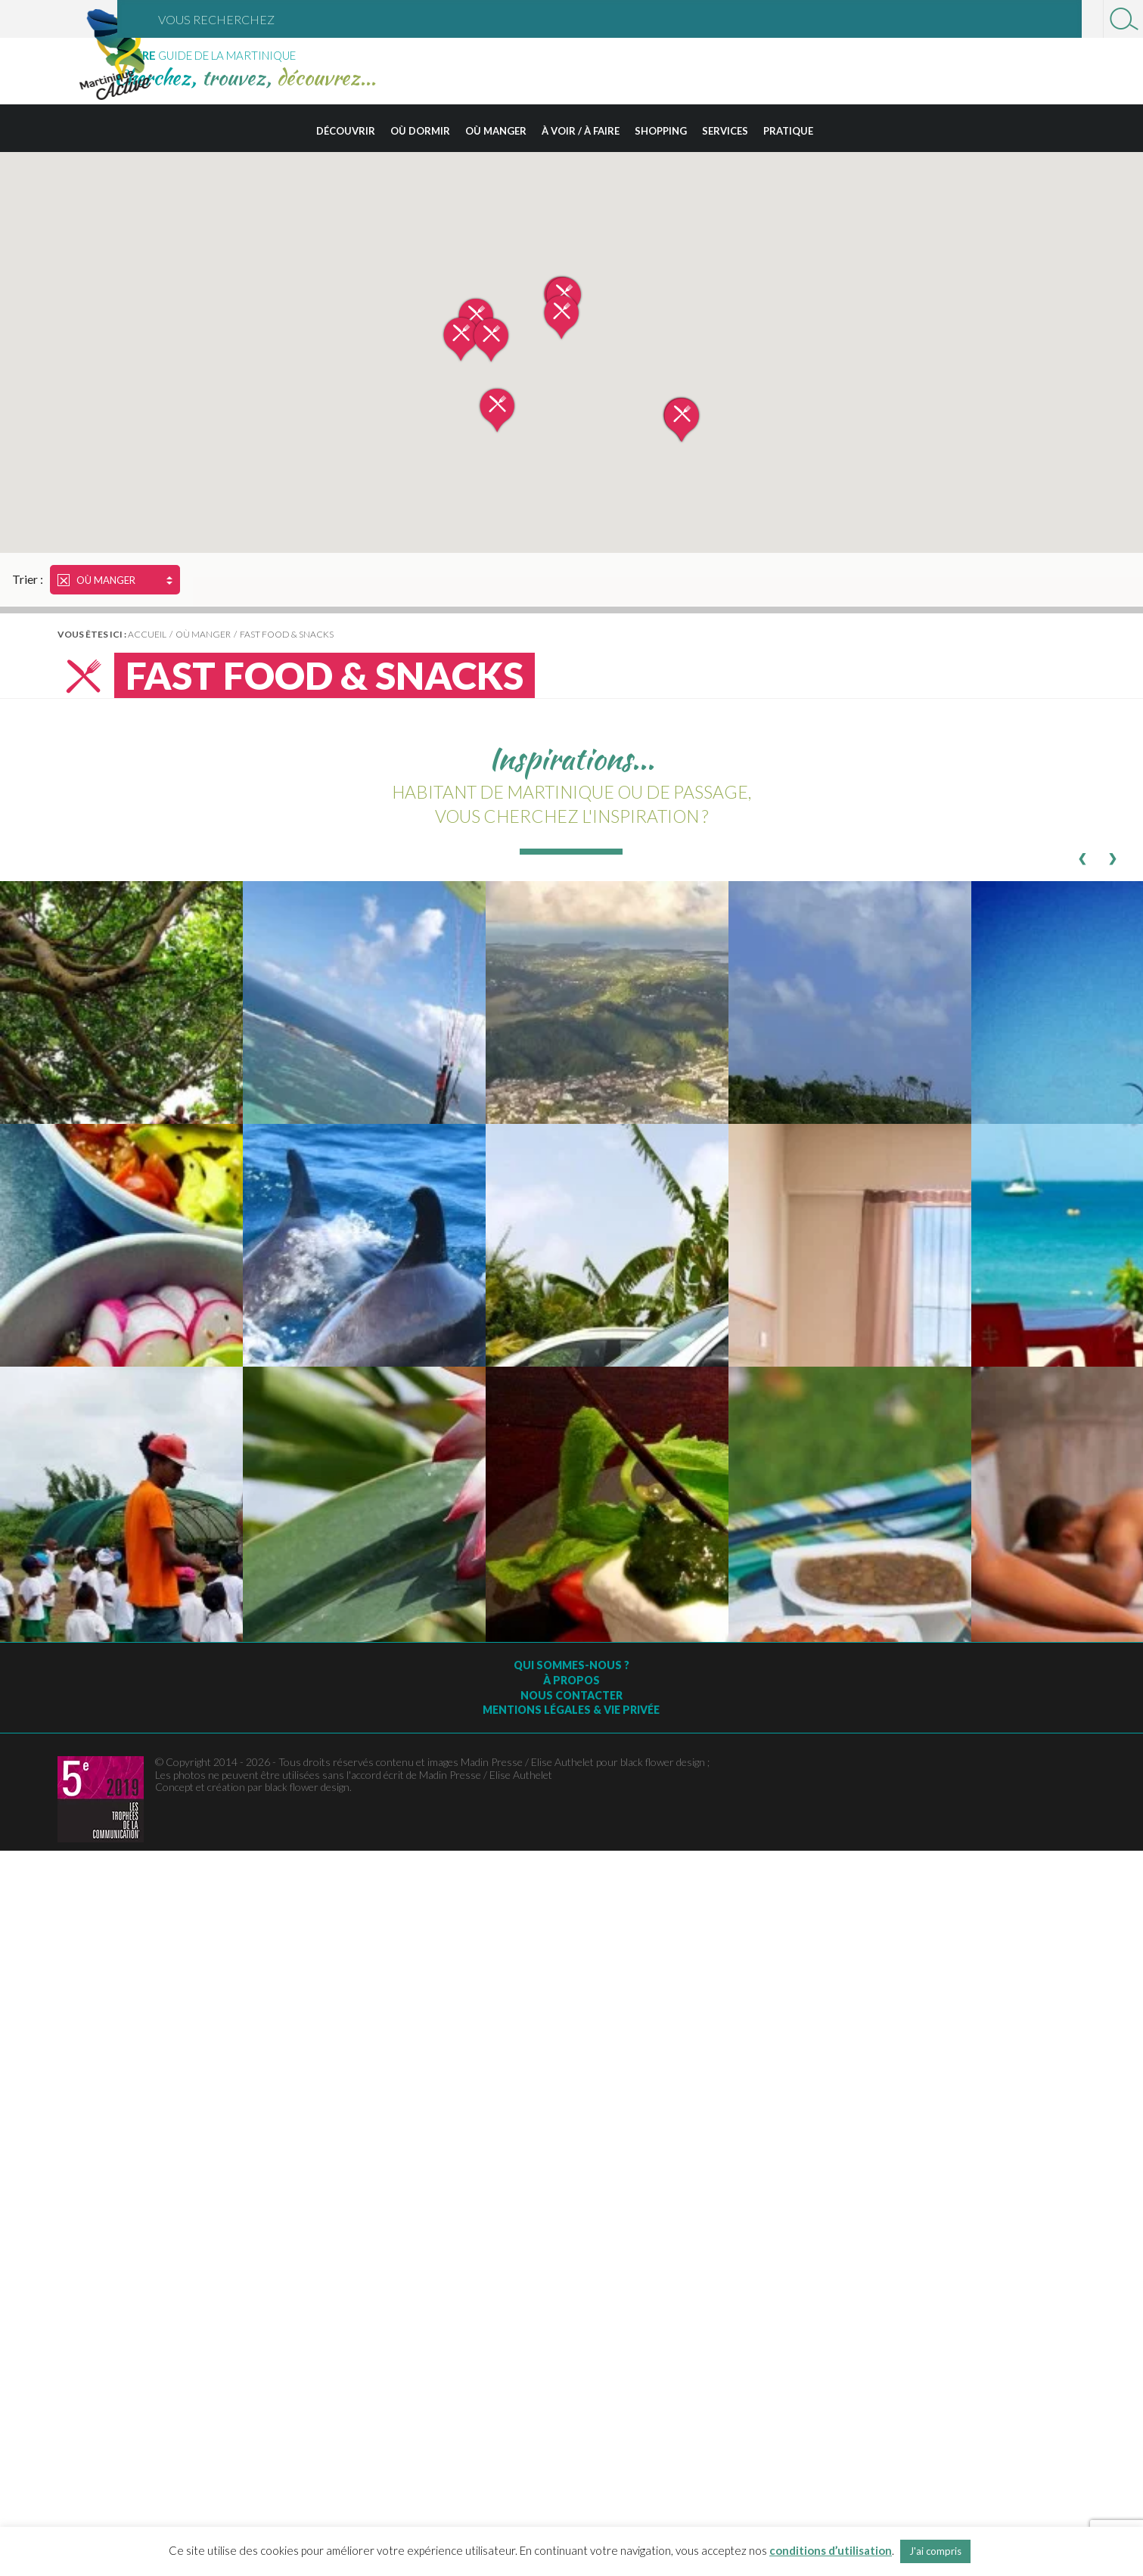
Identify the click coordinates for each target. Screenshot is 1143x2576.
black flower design (307, 1786)
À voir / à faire (581, 131)
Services (725, 131)
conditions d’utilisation (830, 2550)
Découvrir (345, 131)
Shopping (661, 131)
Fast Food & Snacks (287, 634)
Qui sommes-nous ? (571, 1665)
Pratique (788, 131)
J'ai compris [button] (935, 2551)
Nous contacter (571, 1695)
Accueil (147, 634)
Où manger (495, 131)
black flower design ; (665, 1761)
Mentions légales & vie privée (571, 1709)
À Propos (571, 1680)
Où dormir (420, 131)
